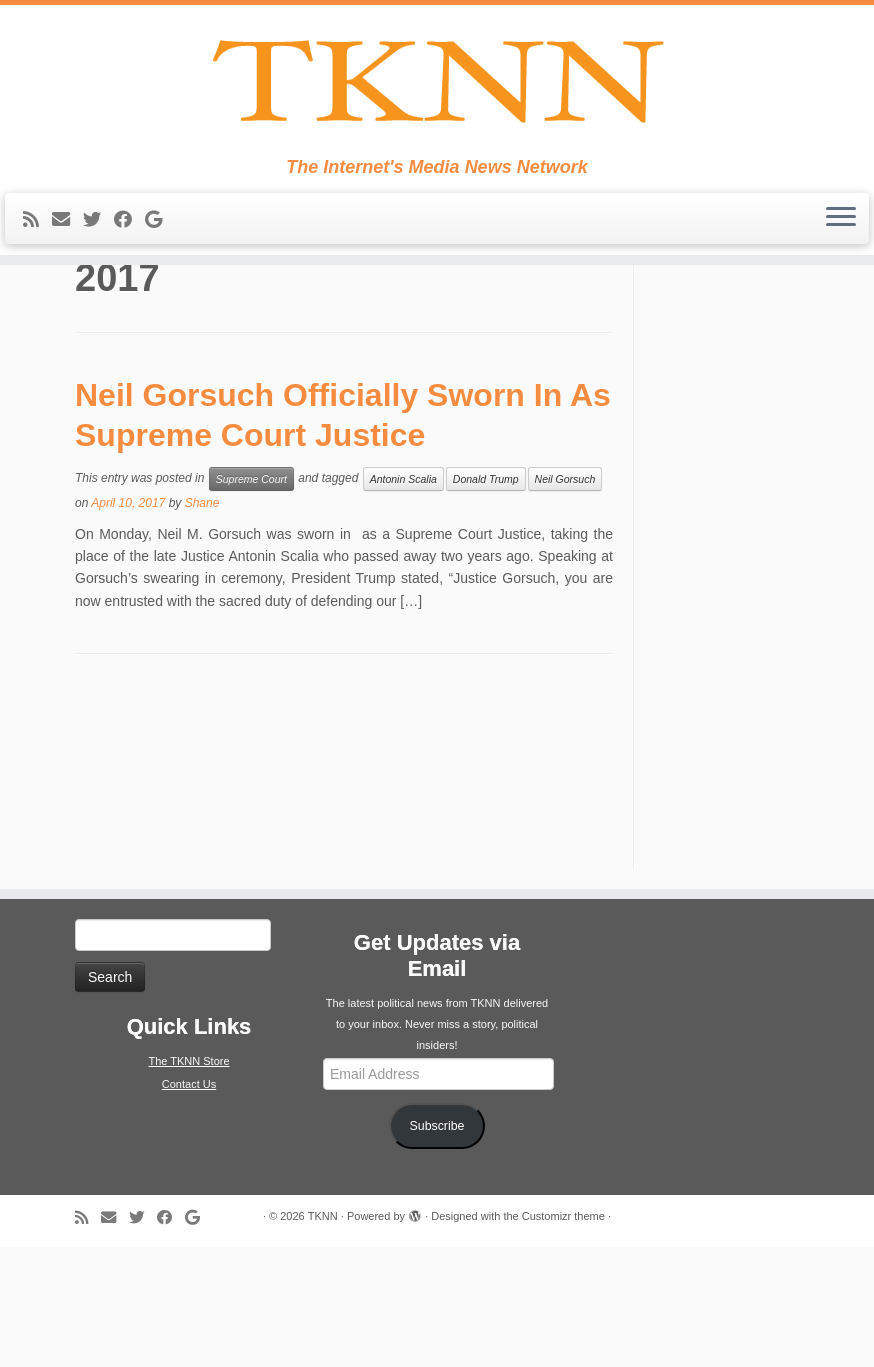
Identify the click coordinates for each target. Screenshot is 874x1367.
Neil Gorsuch (565, 599)
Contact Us (189, 1204)
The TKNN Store (188, 1181)
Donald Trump (486, 599)
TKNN (323, 1336)
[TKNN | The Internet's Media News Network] (437, 96)
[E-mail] (67, 250)
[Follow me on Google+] (160, 250)
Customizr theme (563, 1336)
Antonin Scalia (403, 599)
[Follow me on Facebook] (129, 250)
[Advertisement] (736, 682)
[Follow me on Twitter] (98, 250)
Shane (202, 623)
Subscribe (437, 1246)
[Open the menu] (841, 249)
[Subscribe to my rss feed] (37, 250)
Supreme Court (251, 599)
